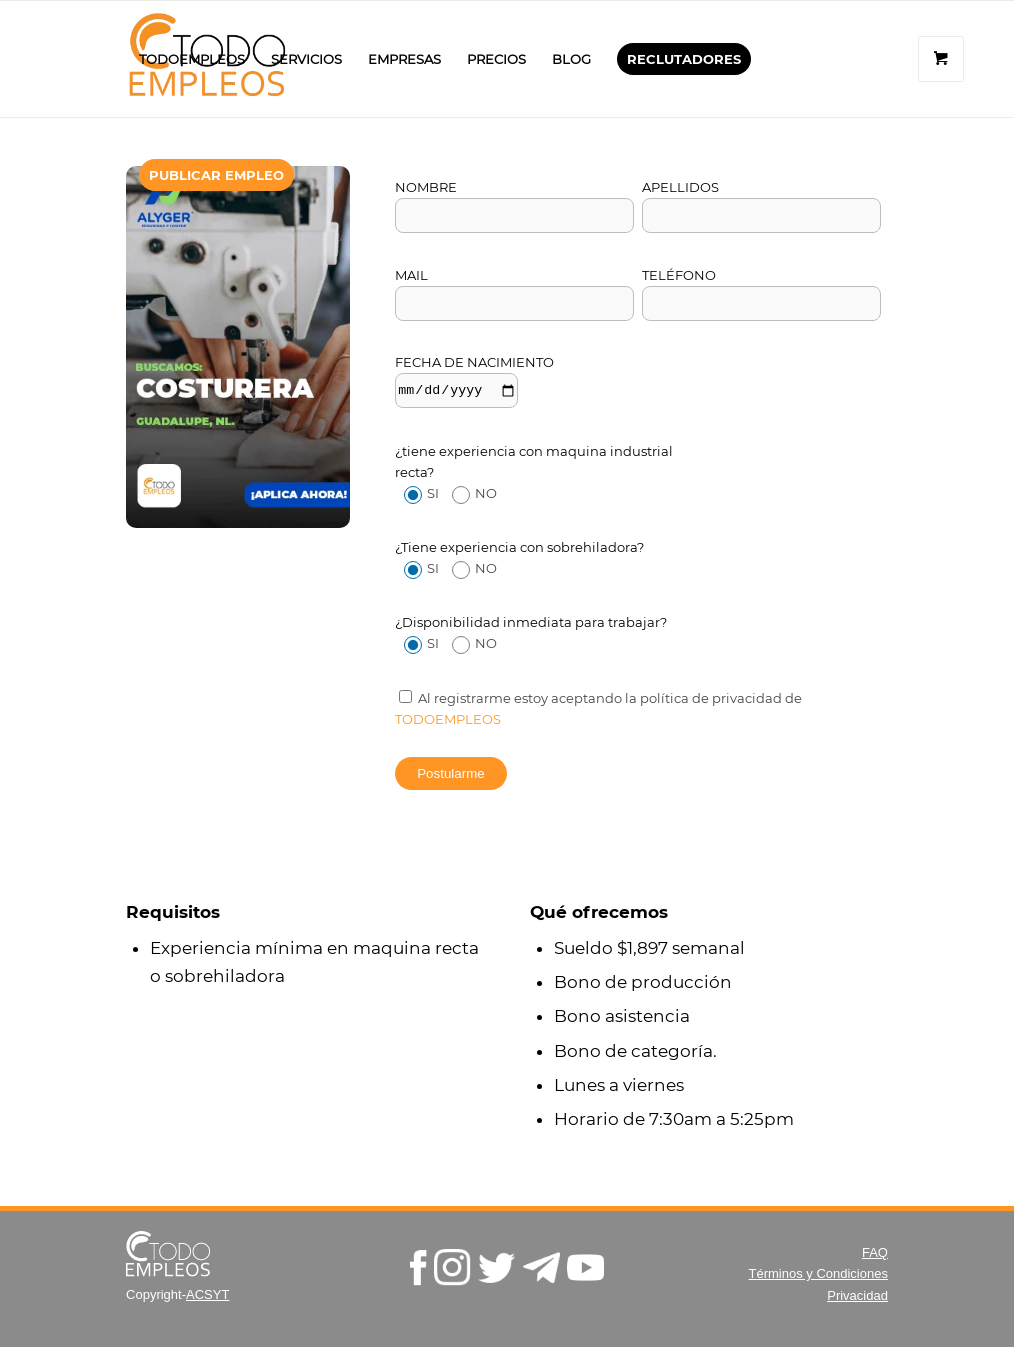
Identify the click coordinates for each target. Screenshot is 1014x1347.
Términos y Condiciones (817, 1273)
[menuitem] (192, 59)
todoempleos (448, 719)
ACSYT (207, 1294)
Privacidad (857, 1295)
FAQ (875, 1252)
